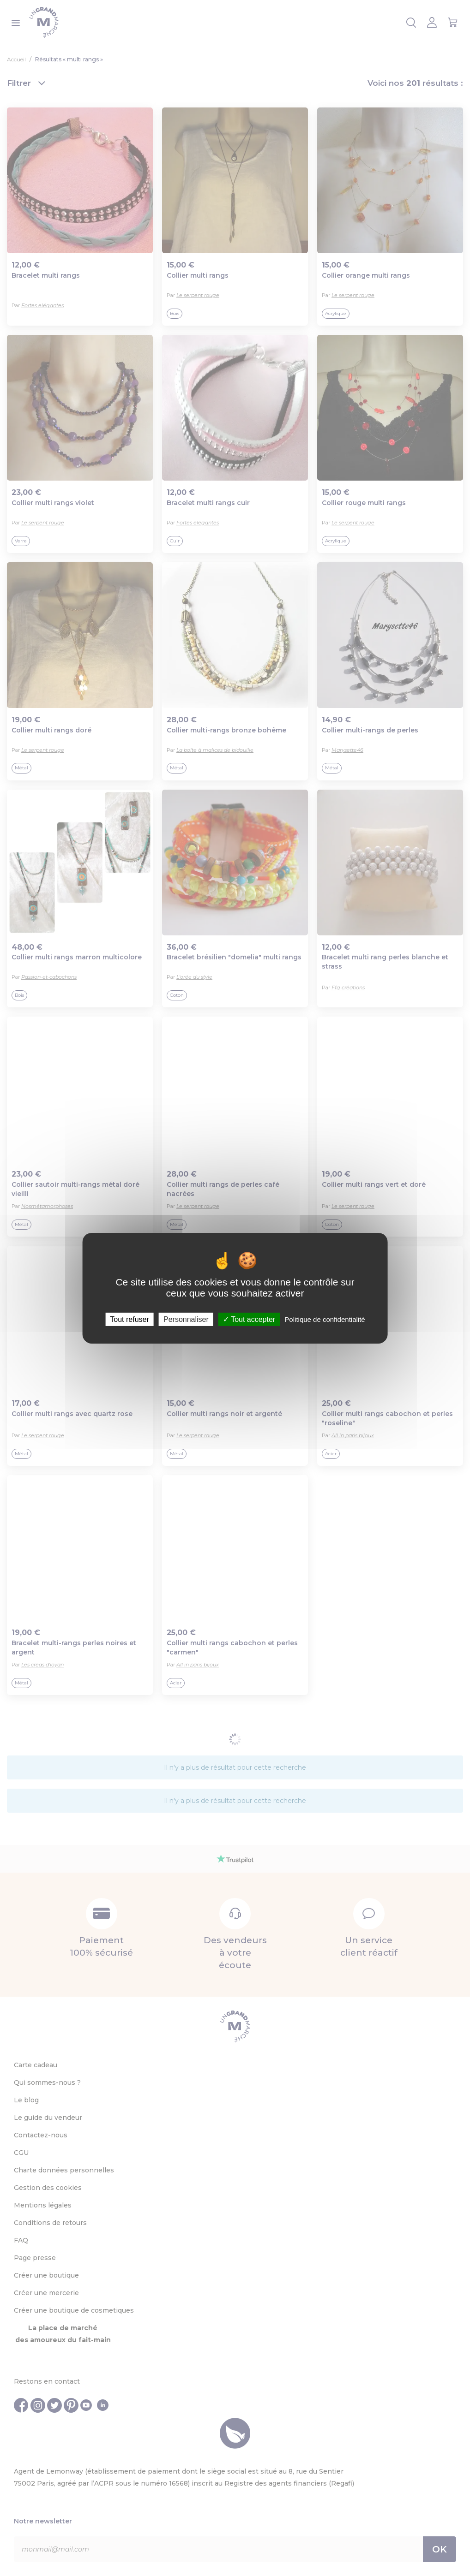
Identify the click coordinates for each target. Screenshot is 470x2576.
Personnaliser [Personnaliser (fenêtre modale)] (186, 1319)
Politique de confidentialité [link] (324, 1319)
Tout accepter (249, 1319)
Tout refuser (129, 1319)
